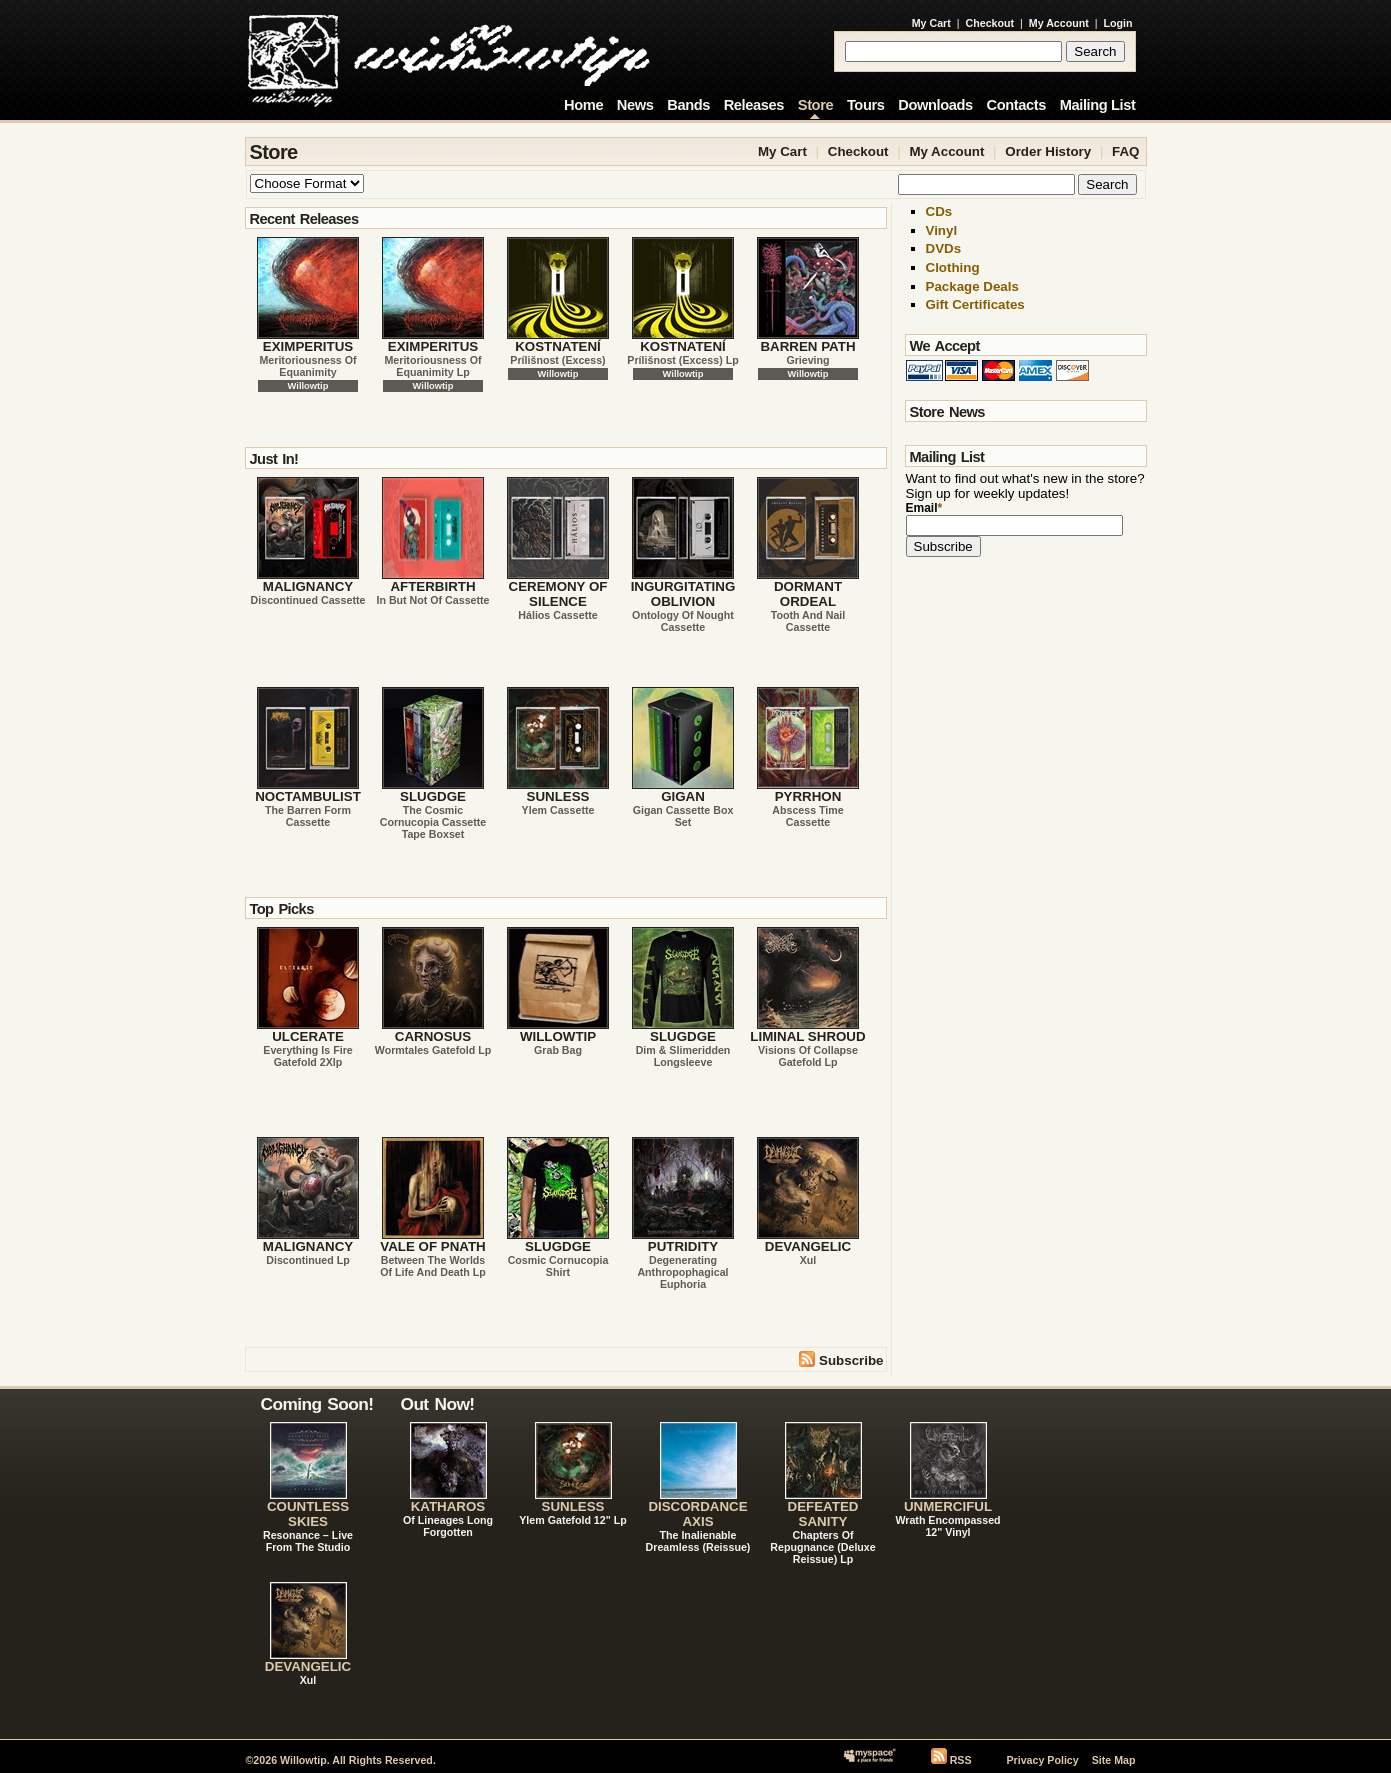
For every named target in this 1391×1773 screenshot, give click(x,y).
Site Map (1114, 1760)
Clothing (953, 267)
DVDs (944, 248)
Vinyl (942, 230)
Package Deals (972, 286)
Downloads (935, 105)
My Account (1059, 23)
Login (1118, 23)
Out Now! (438, 1404)
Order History (1048, 151)
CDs (939, 211)
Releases (754, 105)
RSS (961, 1760)
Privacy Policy (1042, 1760)
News (635, 105)
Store (815, 105)
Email (924, 508)
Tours (866, 105)
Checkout (990, 23)
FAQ (1125, 151)
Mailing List (1098, 105)
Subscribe (841, 1359)
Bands (688, 105)
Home (583, 105)
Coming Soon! (317, 1404)
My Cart (931, 23)
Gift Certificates (975, 304)
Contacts (1016, 105)
